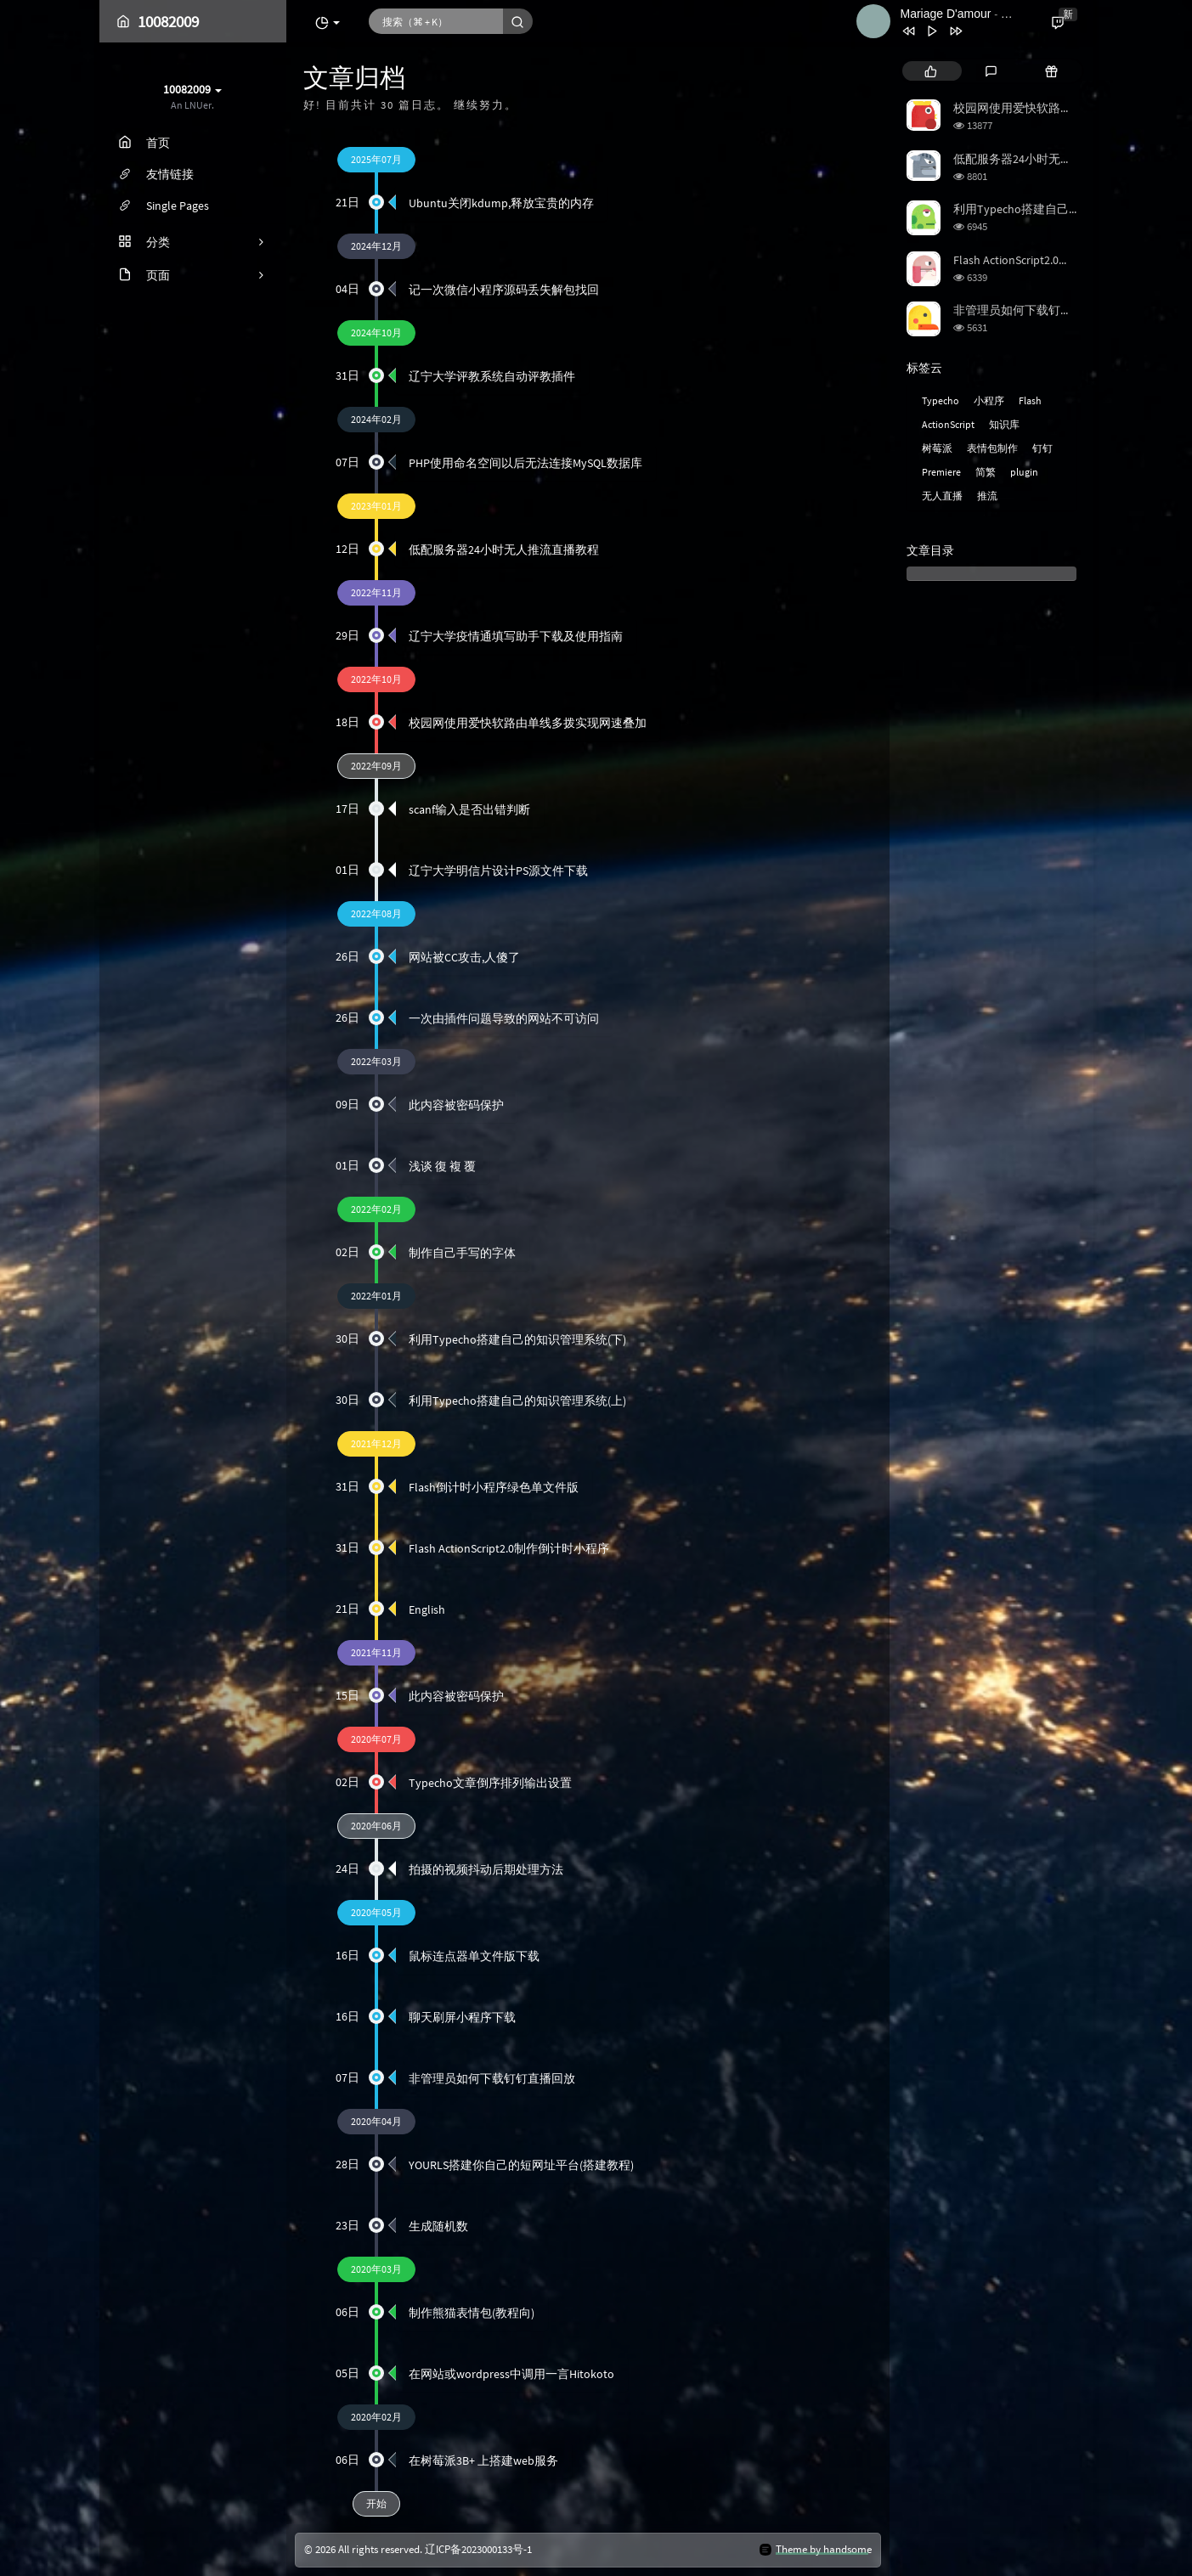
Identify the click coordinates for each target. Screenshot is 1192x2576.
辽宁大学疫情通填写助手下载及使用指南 (516, 636)
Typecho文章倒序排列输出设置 (490, 1782)
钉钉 (1042, 448)
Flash (1030, 400)
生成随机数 (438, 2226)
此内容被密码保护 (456, 1105)
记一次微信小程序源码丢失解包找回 (504, 289)
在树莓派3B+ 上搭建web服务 (483, 2460)
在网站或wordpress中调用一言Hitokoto (511, 2374)
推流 (987, 495)
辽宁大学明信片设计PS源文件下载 (498, 870)
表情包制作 (992, 448)
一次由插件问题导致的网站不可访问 (504, 1018)
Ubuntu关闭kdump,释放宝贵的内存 (501, 203)
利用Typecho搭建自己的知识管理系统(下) (517, 1339)
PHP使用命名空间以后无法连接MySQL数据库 (525, 463)
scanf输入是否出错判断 (469, 809)
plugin (1024, 471)
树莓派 (937, 448)
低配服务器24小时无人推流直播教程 (504, 549)
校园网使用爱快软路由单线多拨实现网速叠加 (528, 722)
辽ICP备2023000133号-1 (478, 2550)
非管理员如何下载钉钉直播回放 (492, 2078)
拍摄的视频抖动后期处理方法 (486, 1869)
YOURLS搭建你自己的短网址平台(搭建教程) (521, 2165)
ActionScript (948, 424)
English (427, 1609)
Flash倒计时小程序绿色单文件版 (494, 1487)
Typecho (940, 400)
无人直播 (942, 495)
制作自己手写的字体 (462, 1252)
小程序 (989, 400)
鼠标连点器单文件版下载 (474, 1956)
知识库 (1004, 424)
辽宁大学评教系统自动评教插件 (492, 376)
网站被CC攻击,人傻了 (464, 957)
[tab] (931, 70)
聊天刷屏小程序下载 (462, 2017)
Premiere (941, 471)
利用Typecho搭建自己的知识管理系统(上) (517, 1400)
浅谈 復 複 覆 (442, 1166)
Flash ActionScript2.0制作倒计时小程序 (509, 1548)
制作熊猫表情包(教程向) (471, 2312)
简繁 (985, 471)
